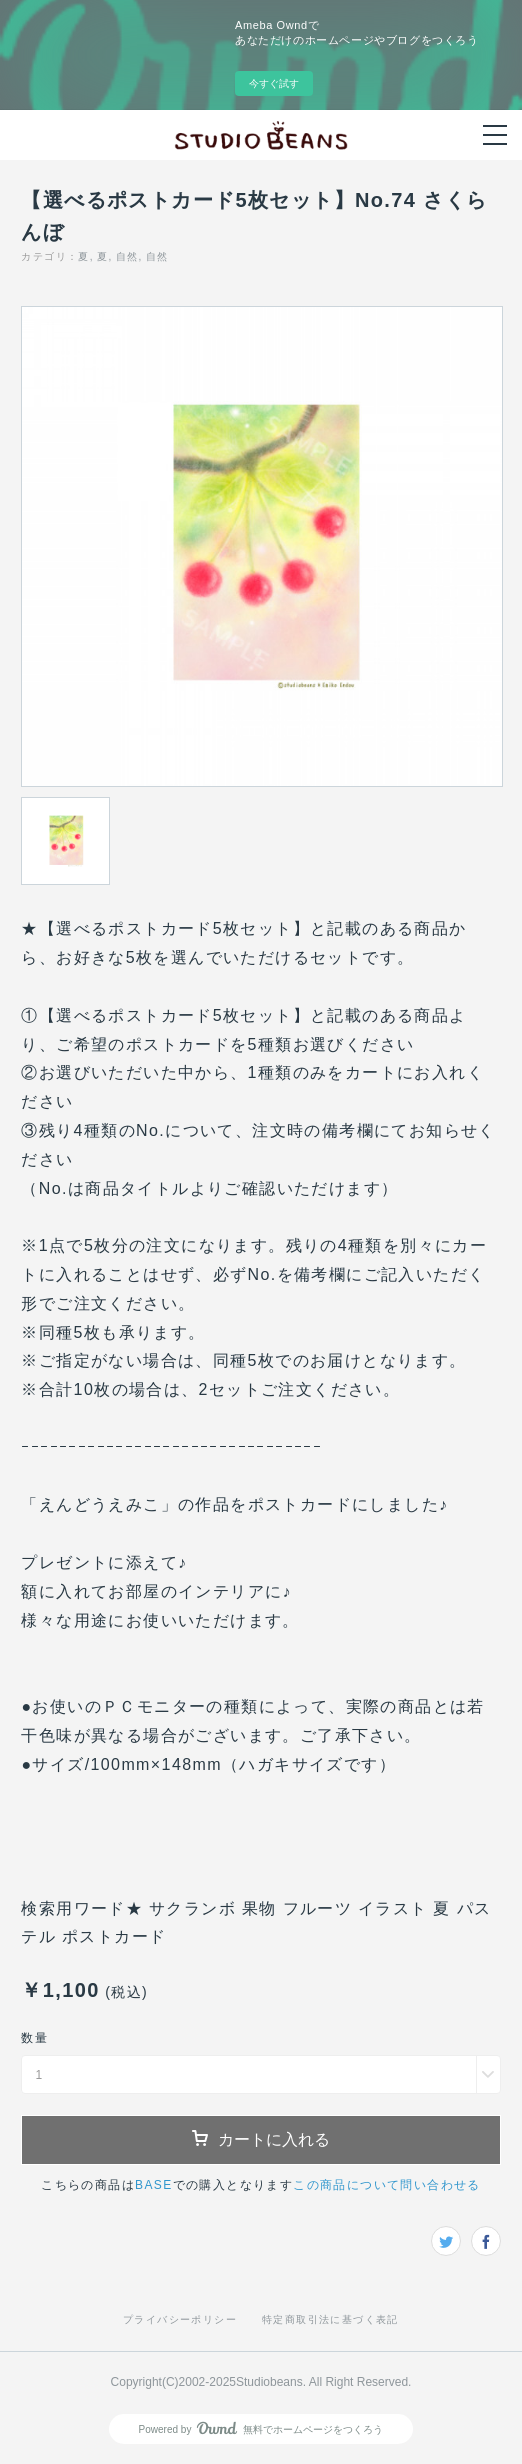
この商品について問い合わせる (387, 2185)
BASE (154, 2185)
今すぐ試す (274, 83)
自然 (127, 256)
